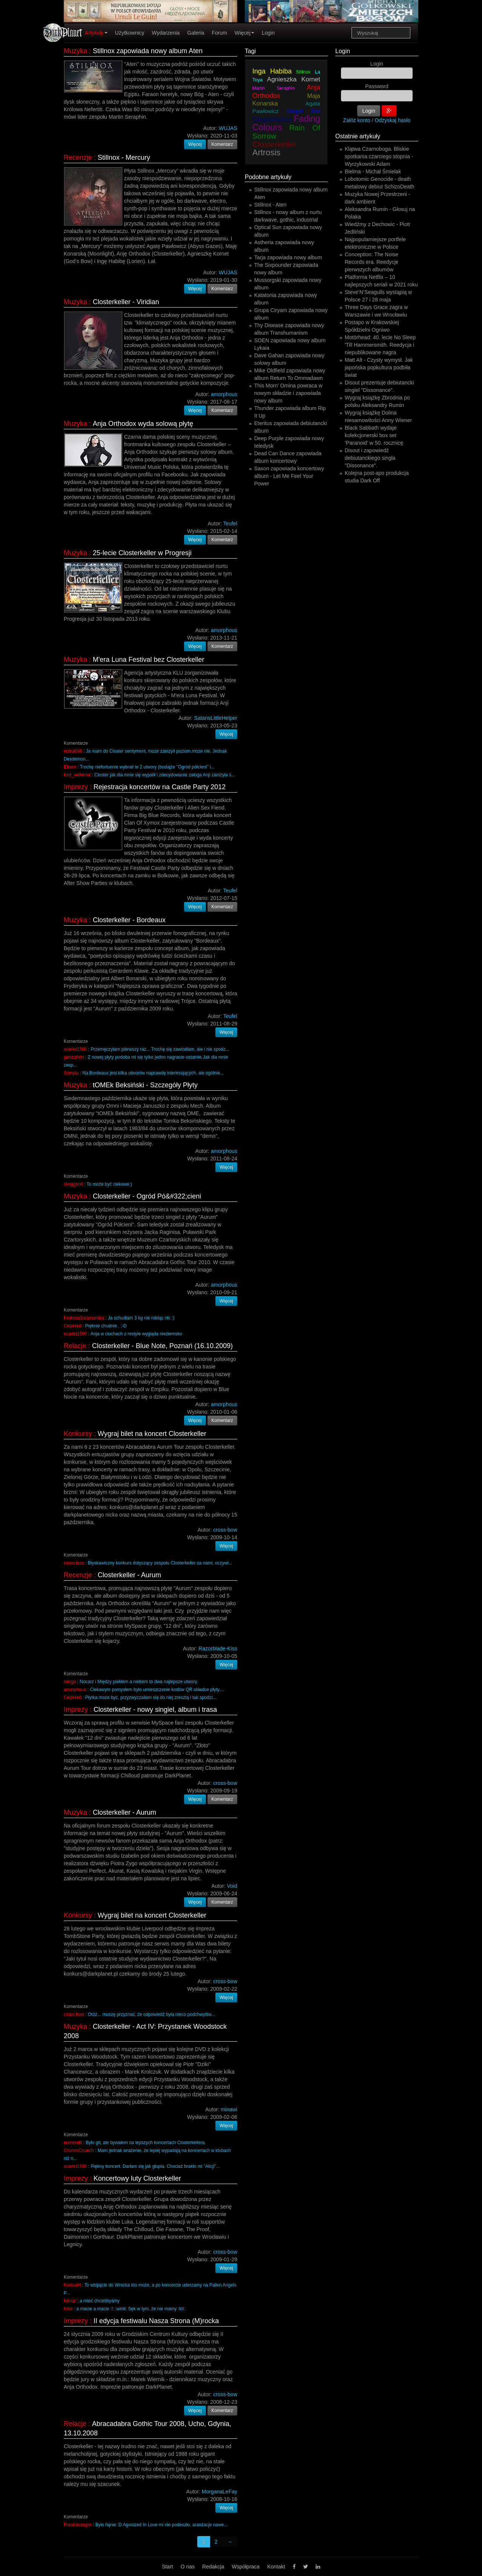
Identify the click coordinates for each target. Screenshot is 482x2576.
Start (167, 2567)
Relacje (75, 1346)
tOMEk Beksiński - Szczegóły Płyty (145, 1085)
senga (70, 1681)
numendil (73, 2142)
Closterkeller (272, 119)
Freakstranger (78, 2524)
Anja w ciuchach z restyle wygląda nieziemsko (136, 1333)
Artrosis (266, 152)
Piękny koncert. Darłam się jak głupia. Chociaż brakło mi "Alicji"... (155, 2166)
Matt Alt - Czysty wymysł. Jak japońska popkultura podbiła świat (379, 367)
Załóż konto (356, 120)
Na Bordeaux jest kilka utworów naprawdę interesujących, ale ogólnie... (153, 1073)
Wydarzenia (166, 33)
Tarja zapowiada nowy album (288, 257)
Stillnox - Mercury (124, 157)
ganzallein (74, 1057)
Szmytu (71, 1073)
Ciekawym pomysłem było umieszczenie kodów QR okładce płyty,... (157, 1689)
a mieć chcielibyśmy (100, 2301)
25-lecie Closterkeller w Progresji (142, 553)
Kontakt (276, 2567)
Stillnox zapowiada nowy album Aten (148, 51)
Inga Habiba (272, 71)
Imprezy (76, 787)
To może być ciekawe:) (109, 1184)
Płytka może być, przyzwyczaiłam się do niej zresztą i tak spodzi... (150, 1697)
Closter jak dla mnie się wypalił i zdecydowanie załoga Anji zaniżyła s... (164, 775)
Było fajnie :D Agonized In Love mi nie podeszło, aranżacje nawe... (161, 2524)
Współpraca (245, 2567)
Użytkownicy (129, 33)
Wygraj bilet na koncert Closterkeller (152, 1433)
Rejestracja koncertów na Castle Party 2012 (160, 787)
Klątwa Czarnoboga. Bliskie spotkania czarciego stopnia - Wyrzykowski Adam (379, 156)
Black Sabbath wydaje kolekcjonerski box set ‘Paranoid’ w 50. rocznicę (374, 435)
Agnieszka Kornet (293, 79)
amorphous (75, 1689)
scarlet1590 (75, 1049)
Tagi (250, 51)
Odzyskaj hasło (393, 120)
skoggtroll (73, 1184)
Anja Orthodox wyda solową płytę (143, 423)
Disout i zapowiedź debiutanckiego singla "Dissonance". (370, 457)
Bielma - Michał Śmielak (373, 171)
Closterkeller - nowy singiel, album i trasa (155, 1709)
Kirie (68, 2308)
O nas (188, 2567)
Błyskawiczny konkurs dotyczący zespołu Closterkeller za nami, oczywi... (160, 1563)
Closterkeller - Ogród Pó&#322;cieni (147, 1196)
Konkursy (78, 1433)
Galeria (195, 33)
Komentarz (222, 144)
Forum (219, 33)
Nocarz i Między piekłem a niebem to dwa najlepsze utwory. (139, 1681)
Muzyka (75, 51)
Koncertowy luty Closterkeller (137, 2178)
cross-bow (74, 1563)
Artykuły (96, 33)
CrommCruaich (79, 2150)
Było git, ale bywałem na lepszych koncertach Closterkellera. (146, 2142)
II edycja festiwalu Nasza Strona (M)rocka (156, 2321)
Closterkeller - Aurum (129, 1575)
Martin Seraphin (273, 88)
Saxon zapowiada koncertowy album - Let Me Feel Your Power (289, 476)
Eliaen (70, 767)
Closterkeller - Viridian (126, 302)
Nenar (70, 2301)
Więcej (244, 33)
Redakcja (213, 2567)
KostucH (72, 2285)
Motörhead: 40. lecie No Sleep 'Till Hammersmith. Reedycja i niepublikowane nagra (380, 344)
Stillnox (303, 72)
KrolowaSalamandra (84, 1318)
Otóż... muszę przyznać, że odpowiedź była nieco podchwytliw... (151, 2014)
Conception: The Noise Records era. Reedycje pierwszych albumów (371, 261)
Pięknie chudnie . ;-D (106, 1326)
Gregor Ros (303, 111)
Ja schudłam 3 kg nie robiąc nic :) (141, 1318)
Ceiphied (72, 1326)
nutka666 (73, 751)
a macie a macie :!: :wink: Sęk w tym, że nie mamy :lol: (131, 2308)
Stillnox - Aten (270, 205)
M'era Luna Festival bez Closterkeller (148, 659)
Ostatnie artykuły (357, 136)
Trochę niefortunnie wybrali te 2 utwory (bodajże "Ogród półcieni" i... (147, 767)
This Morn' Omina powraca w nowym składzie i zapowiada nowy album (288, 393)
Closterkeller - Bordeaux (129, 920)
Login (268, 33)
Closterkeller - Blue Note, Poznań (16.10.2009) (162, 1346)
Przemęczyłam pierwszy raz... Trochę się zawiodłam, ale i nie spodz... (160, 1049)
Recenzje (78, 157)
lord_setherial (77, 775)
